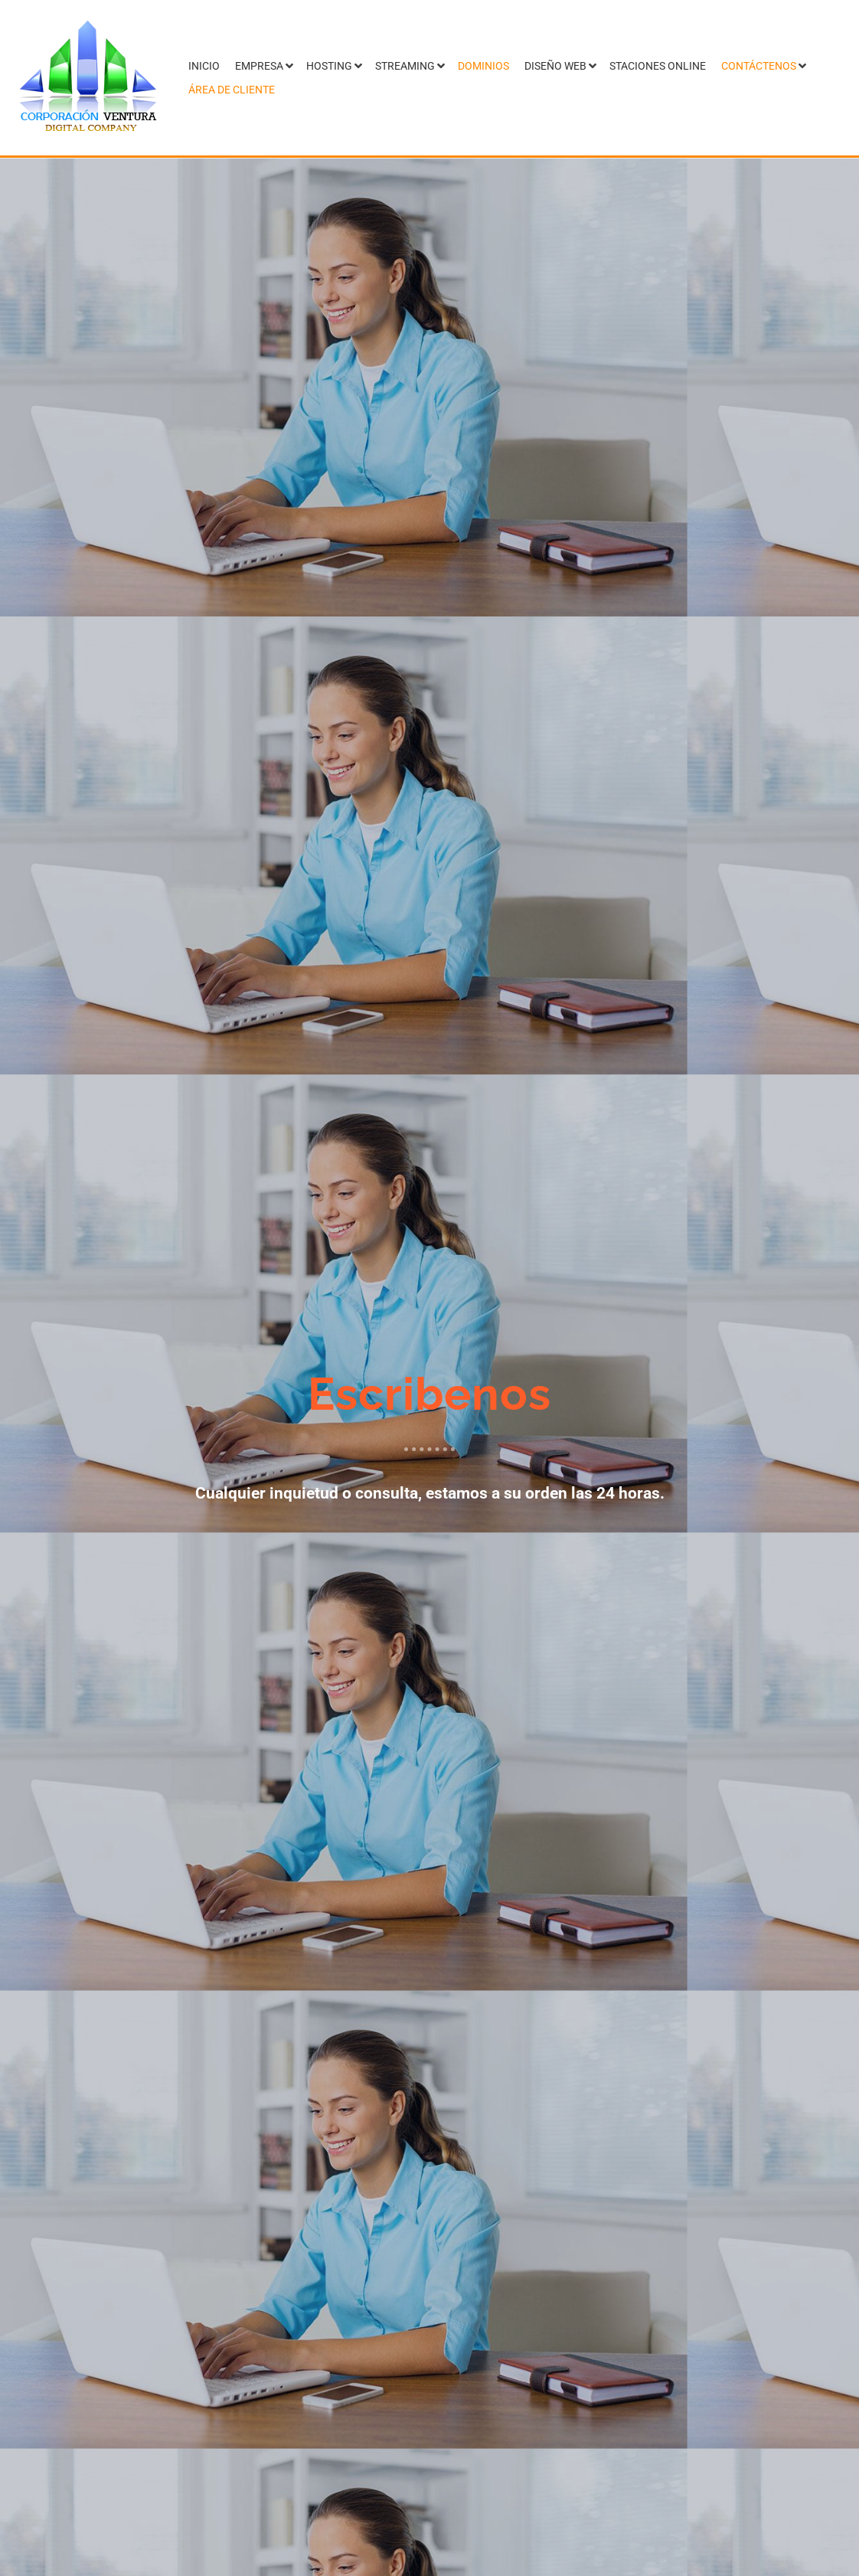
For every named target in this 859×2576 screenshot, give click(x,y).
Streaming (405, 66)
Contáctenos (758, 66)
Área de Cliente (231, 89)
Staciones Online (657, 66)
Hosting (329, 66)
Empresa (259, 66)
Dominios (483, 66)
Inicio (204, 66)
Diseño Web (555, 66)
